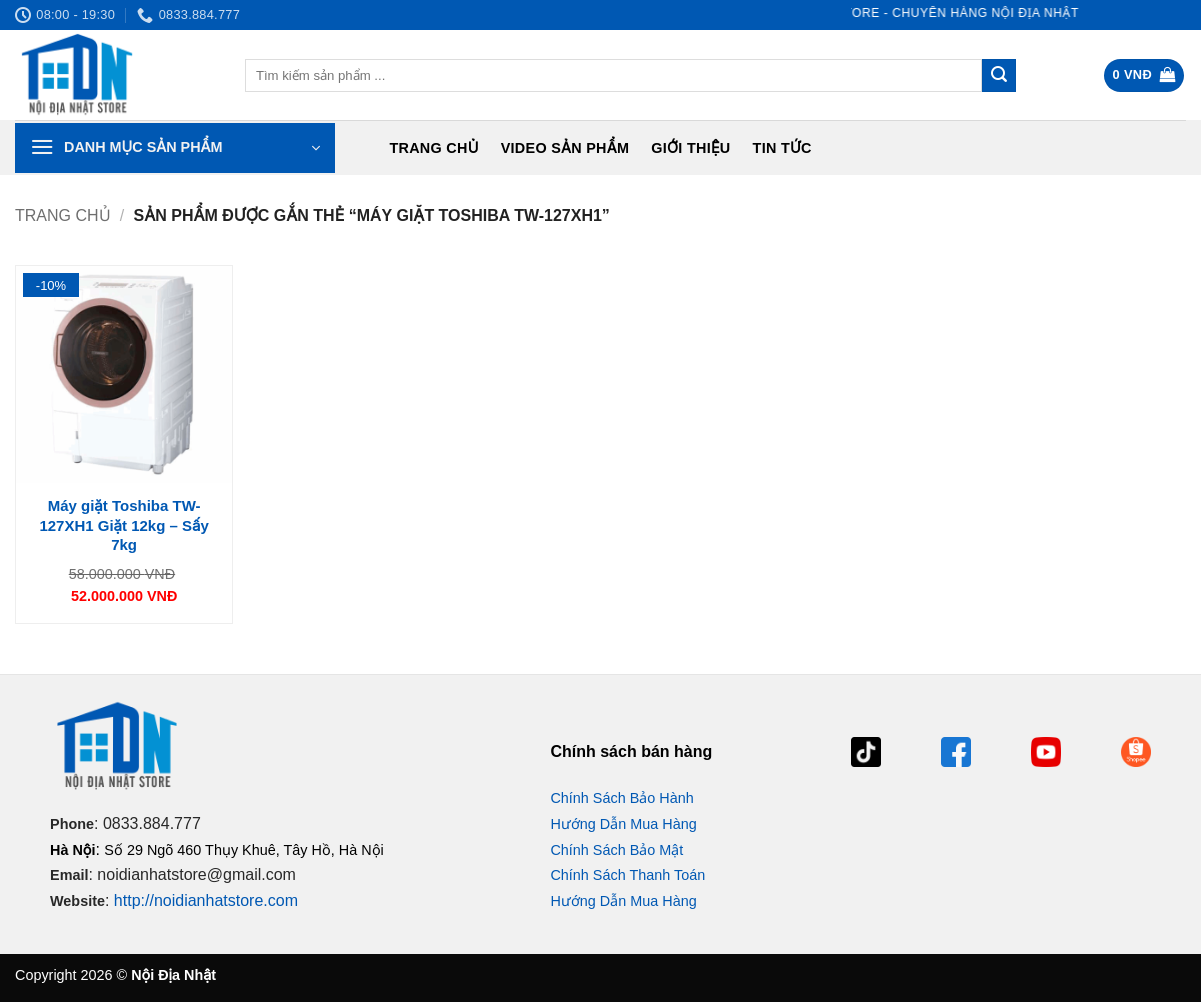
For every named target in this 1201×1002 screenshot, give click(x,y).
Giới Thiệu (690, 148)
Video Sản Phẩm (565, 148)
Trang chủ (433, 148)
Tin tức (782, 148)
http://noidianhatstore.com (206, 900)
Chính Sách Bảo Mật (616, 850)
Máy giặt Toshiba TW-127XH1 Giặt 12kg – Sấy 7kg (123, 525)
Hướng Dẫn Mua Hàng (623, 824)
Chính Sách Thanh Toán (627, 875)
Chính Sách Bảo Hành (621, 798)
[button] (1144, 75)
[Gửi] (999, 76)
